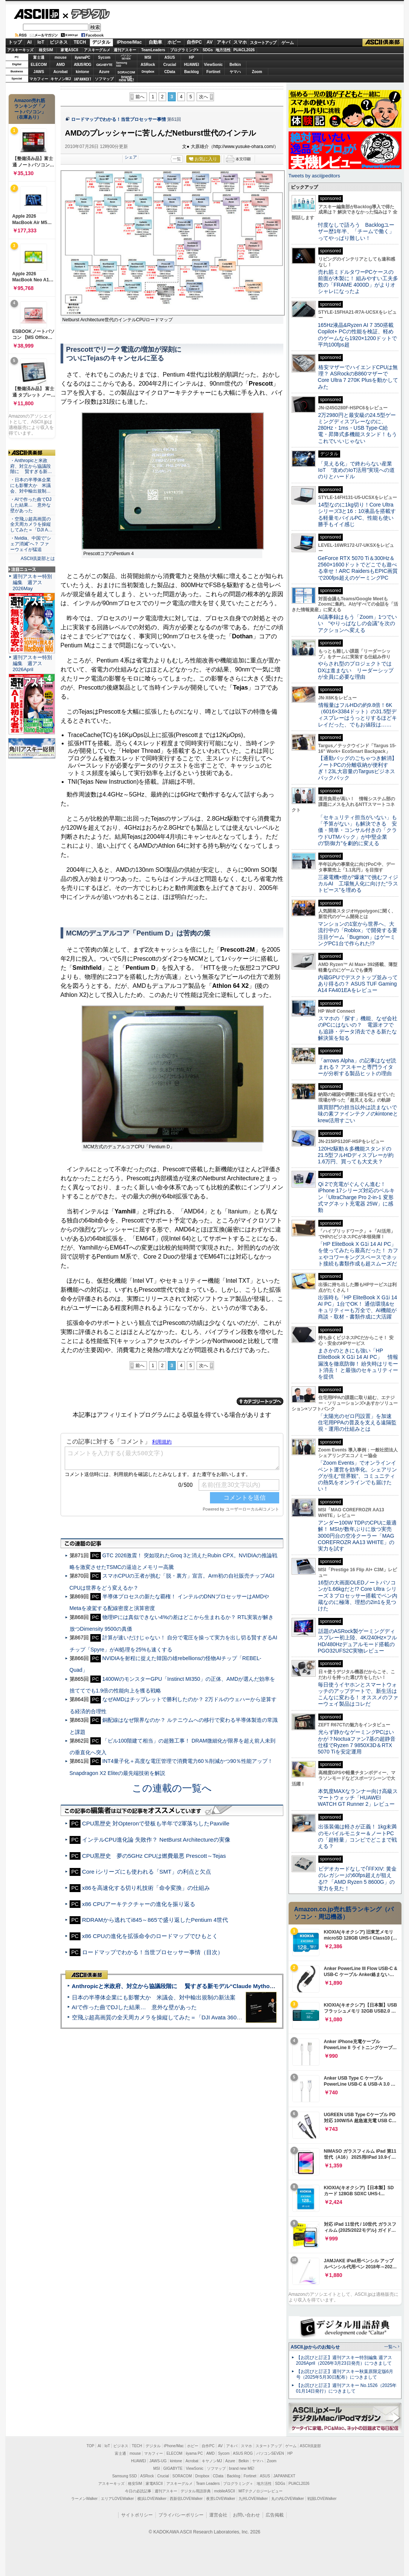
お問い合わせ (246, 2515)
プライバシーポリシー (181, 2515)
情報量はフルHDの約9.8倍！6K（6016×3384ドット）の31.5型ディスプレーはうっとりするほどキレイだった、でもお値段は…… (357, 715)
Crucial (169, 65)
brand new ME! (241, 2468)
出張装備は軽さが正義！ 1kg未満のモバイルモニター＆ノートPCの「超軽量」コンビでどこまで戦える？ (357, 1836)
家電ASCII (69, 50)
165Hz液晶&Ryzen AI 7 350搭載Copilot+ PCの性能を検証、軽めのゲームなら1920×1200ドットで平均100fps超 (357, 335)
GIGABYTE (104, 65)
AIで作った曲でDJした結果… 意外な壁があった (134, 2007)
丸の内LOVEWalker (287, 2499)
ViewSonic (213, 65)
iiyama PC (194, 2453)
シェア (131, 157)
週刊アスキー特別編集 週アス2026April (32, 663)
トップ (15, 42)
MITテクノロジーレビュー (261, 2491)
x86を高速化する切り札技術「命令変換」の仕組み (146, 1888)
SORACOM (182, 2476)
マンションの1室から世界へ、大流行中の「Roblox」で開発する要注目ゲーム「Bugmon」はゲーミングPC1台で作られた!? (358, 933)
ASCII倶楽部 (383, 42)
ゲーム (287, 42)
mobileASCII (224, 2491)
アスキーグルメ (97, 50)
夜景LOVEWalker (220, 2499)
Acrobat (60, 72)
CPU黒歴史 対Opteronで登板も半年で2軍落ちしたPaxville (156, 1823)
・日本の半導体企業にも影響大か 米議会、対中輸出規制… (30, 485)
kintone (82, 72)
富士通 (38, 57)
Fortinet (213, 72)
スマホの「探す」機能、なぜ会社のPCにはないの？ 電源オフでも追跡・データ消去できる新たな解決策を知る (357, 1028)
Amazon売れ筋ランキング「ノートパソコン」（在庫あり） (30, 109)
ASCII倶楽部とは (38, 558)
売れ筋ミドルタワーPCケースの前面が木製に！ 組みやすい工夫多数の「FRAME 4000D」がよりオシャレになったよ (358, 282)
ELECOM (39, 65)
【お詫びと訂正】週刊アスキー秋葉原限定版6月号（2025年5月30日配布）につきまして (345, 2374)
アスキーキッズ (20, 50)
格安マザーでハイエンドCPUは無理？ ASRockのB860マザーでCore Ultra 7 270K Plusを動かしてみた (358, 377)
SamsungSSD (121, 64)
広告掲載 (275, 2515)
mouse (61, 57)
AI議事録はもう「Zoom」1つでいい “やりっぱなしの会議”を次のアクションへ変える (357, 623)
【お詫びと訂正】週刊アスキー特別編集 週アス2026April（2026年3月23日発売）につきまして (344, 2360)
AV (210, 42)
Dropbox (147, 71)
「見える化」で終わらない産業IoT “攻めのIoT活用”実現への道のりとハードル (356, 470)
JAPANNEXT (82, 79)
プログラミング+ (184, 50)
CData (169, 72)
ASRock (148, 65)
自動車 (155, 42)
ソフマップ (104, 79)
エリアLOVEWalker (117, 2499)
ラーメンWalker (84, 2499)
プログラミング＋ (238, 2483)
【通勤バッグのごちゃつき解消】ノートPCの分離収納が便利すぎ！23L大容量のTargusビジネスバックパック (357, 768)
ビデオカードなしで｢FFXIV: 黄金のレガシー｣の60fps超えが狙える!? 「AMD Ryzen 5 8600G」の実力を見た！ (357, 1878)
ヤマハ (235, 72)
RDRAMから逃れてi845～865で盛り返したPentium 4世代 (155, 1920)
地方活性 (223, 50)
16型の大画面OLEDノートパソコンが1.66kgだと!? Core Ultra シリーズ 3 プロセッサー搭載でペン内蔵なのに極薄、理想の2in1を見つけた (358, 1595)
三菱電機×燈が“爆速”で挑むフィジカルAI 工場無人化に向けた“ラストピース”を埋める (358, 883)
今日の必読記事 (138, 2491)
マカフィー (38, 79)
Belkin (235, 65)
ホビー (174, 42)
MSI (147, 57)
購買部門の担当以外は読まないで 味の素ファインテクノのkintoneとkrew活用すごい (360, 1113)
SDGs (207, 50)
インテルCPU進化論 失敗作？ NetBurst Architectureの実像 (156, 1839)
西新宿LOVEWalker (186, 2499)
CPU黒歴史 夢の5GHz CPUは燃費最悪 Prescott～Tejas (154, 1856)
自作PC (194, 42)
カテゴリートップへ (260, 1401)
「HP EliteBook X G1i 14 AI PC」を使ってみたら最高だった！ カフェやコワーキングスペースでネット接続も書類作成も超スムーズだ (358, 1254)
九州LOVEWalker (253, 2499)
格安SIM (46, 50)
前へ (139, 96)
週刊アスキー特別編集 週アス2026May (32, 582)
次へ (203, 96)
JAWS (38, 72)
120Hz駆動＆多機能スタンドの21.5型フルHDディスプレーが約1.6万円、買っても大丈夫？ (356, 1155)
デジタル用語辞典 (196, 2491)
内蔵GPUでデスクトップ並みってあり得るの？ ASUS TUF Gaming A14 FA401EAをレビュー (358, 983)
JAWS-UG (158, 2461)
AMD (60, 65)
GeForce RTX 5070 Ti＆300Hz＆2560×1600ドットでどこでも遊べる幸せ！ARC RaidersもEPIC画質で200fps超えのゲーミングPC (358, 568)
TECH (80, 42)
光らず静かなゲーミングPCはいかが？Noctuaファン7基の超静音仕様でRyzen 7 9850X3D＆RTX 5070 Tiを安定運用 (356, 1742)
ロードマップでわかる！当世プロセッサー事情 (118, 119)
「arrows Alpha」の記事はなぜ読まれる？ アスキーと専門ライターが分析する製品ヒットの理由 (357, 1067)
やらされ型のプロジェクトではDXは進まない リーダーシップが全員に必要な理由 (356, 670)
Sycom (104, 57)
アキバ (223, 42)
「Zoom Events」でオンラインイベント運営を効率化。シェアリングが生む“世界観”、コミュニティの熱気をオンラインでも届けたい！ (357, 1476)
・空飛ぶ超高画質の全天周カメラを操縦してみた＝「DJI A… (31, 524)
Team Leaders (208, 2483)
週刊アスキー (125, 50)
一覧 (177, 159)
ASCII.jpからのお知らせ (315, 2347)
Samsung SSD (124, 2476)
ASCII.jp (36, 14)
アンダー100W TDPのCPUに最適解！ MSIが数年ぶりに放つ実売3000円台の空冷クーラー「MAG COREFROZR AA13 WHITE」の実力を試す (357, 1536)
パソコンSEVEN (126, 57)
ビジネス (59, 42)
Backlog (191, 72)
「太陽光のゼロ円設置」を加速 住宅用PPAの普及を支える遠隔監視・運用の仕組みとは (357, 1422)
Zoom (257, 72)
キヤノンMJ (60, 79)
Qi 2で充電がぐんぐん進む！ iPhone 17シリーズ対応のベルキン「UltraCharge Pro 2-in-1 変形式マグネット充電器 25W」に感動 (356, 1197)
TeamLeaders (153, 50)
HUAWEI (191, 65)
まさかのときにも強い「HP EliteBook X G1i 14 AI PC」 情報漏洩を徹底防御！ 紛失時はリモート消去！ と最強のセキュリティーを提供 (358, 1364)
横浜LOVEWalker (151, 2499)
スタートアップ (263, 42)
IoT (41, 42)
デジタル (86, 13)
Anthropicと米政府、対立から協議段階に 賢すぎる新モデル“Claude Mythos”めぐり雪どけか (193, 1986)
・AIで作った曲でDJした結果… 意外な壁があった (31, 505)
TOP (90, 2446)
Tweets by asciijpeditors (314, 176)
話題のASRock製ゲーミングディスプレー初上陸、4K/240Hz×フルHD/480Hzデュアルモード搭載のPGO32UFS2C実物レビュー (357, 1641)
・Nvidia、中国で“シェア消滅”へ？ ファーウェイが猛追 (31, 544)
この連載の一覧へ (172, 1788)
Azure (104, 72)
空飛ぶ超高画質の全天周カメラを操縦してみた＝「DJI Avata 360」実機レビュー (174, 2017)
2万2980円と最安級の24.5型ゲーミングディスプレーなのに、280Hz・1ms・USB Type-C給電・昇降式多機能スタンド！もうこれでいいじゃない (357, 428)
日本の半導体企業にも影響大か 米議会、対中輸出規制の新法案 (154, 1997)
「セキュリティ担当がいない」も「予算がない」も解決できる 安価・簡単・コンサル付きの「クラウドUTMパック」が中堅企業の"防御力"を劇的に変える (357, 830)
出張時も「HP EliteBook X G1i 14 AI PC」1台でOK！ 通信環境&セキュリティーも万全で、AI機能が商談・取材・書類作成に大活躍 (357, 1307)
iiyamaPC (82, 57)
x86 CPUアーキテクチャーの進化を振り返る (138, 1904)
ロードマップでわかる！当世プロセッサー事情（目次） (152, 1952)
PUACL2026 (244, 50)
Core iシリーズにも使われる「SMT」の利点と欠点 (146, 1871)
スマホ (240, 42)
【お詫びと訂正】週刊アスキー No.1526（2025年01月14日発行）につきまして (346, 2388)
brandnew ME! (126, 79)
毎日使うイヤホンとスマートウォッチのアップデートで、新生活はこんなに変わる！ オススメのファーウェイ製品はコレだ (358, 1694)
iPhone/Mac (129, 42)
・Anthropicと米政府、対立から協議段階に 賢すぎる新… (31, 466)
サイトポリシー (137, 2515)
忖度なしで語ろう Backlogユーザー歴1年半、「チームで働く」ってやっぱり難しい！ (356, 231)
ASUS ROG (82, 65)
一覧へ (390, 2346)
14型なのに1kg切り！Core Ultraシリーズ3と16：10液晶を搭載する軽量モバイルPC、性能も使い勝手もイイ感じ (357, 514)
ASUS (169, 57)
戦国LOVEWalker (321, 2499)
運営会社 (218, 2515)
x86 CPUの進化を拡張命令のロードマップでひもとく (150, 1936)
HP (191, 57)
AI (29, 42)
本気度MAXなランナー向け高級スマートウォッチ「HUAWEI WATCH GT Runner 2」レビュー (358, 1797)
